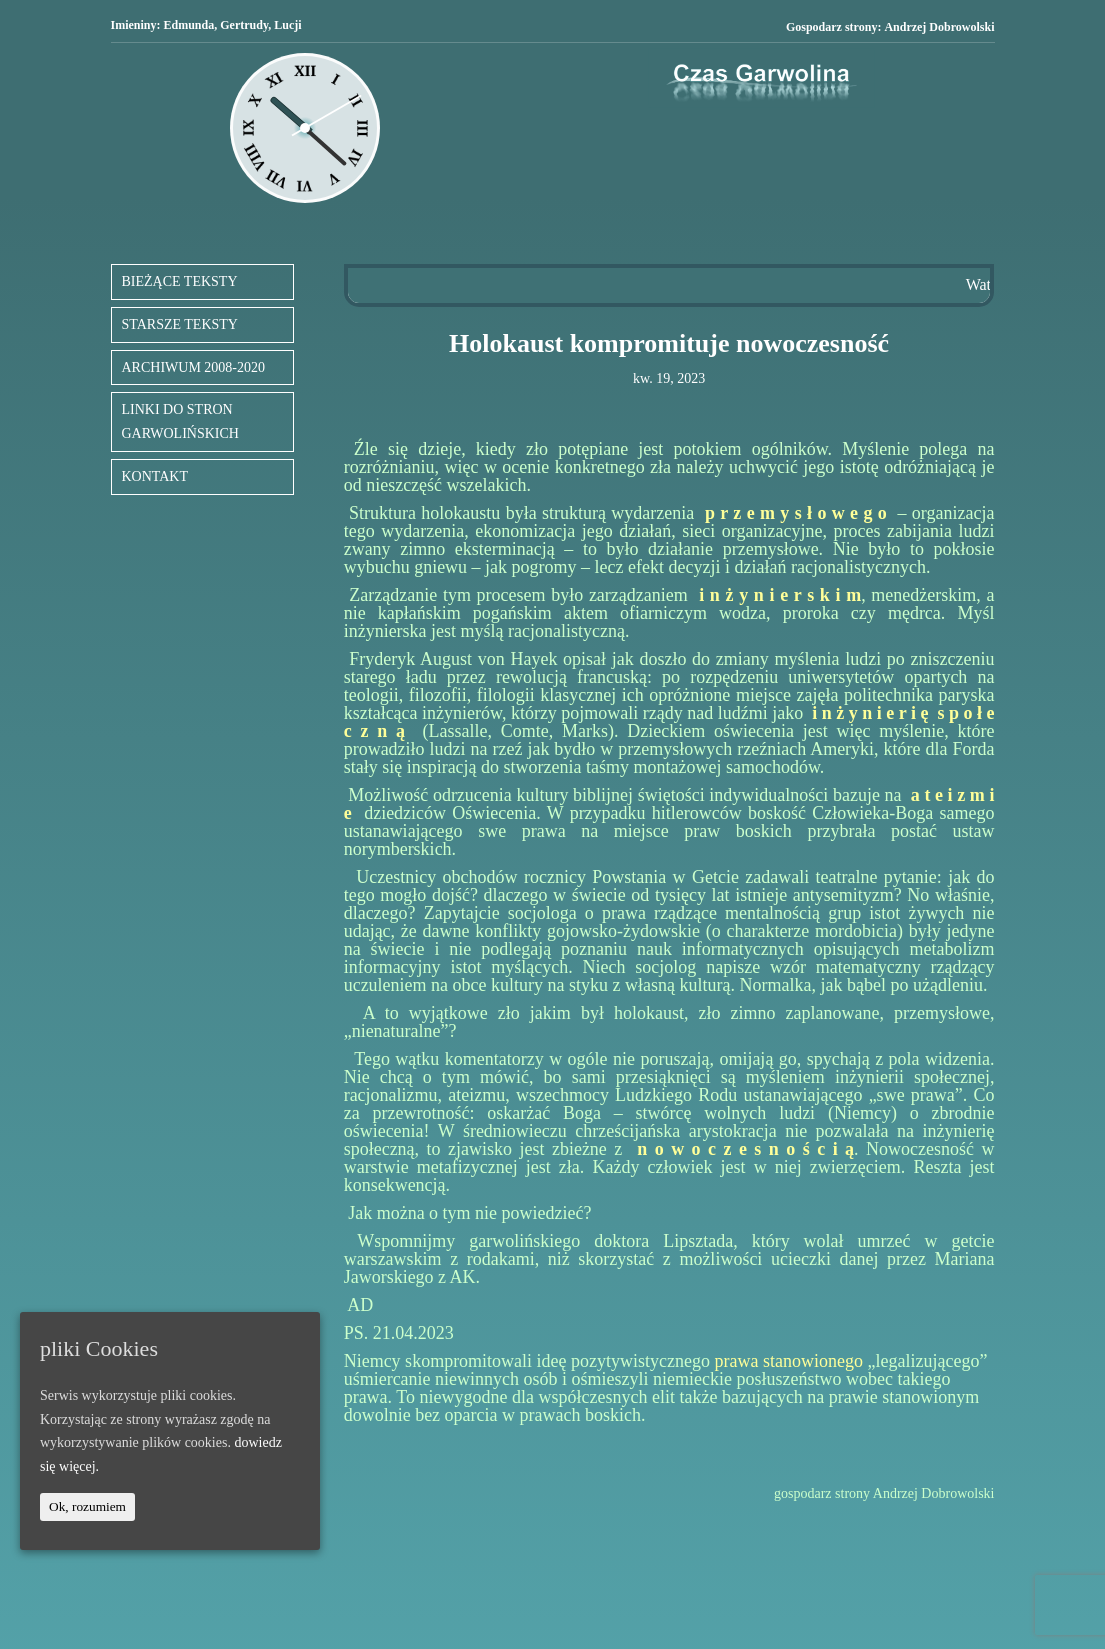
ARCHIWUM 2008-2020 (194, 367)
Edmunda (189, 25)
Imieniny (134, 25)
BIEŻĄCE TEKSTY (180, 281)
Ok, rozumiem (87, 1506)
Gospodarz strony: (890, 27)
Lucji (287, 25)
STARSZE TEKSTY (180, 324)
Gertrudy (244, 25)
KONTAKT (155, 476)
